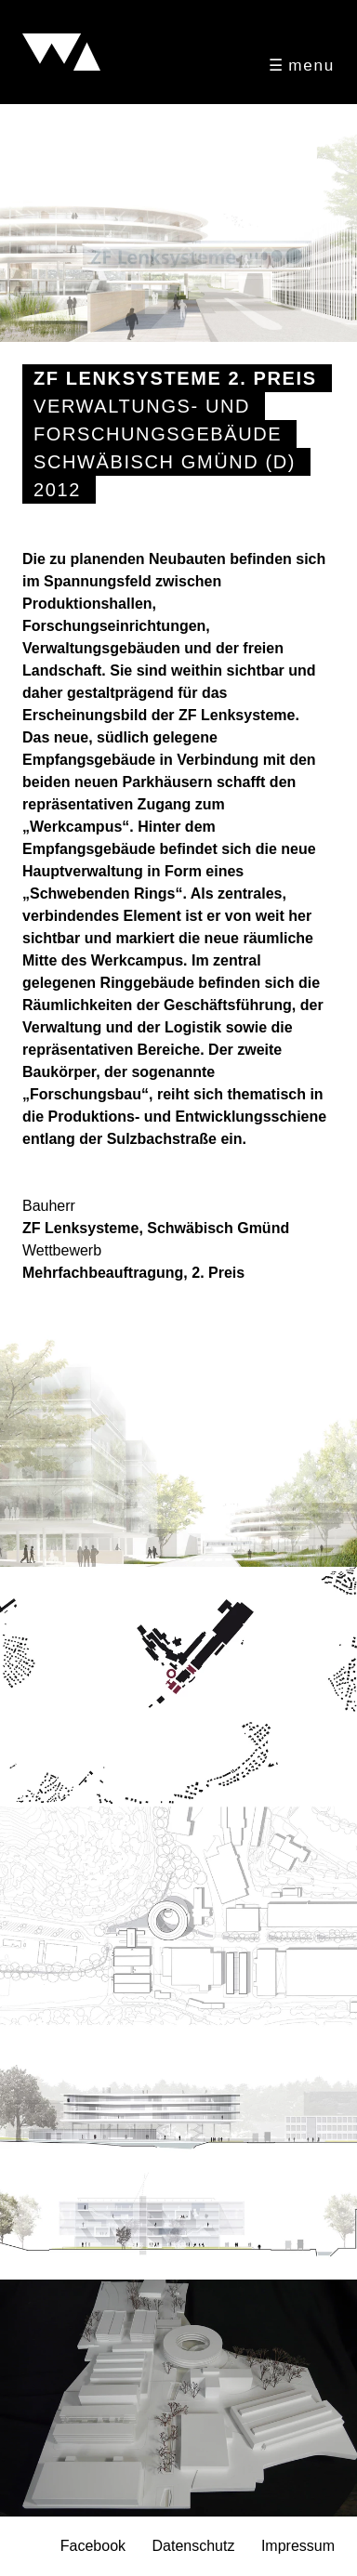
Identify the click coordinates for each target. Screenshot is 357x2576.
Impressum (298, 2546)
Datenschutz (193, 2546)
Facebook (93, 2546)
